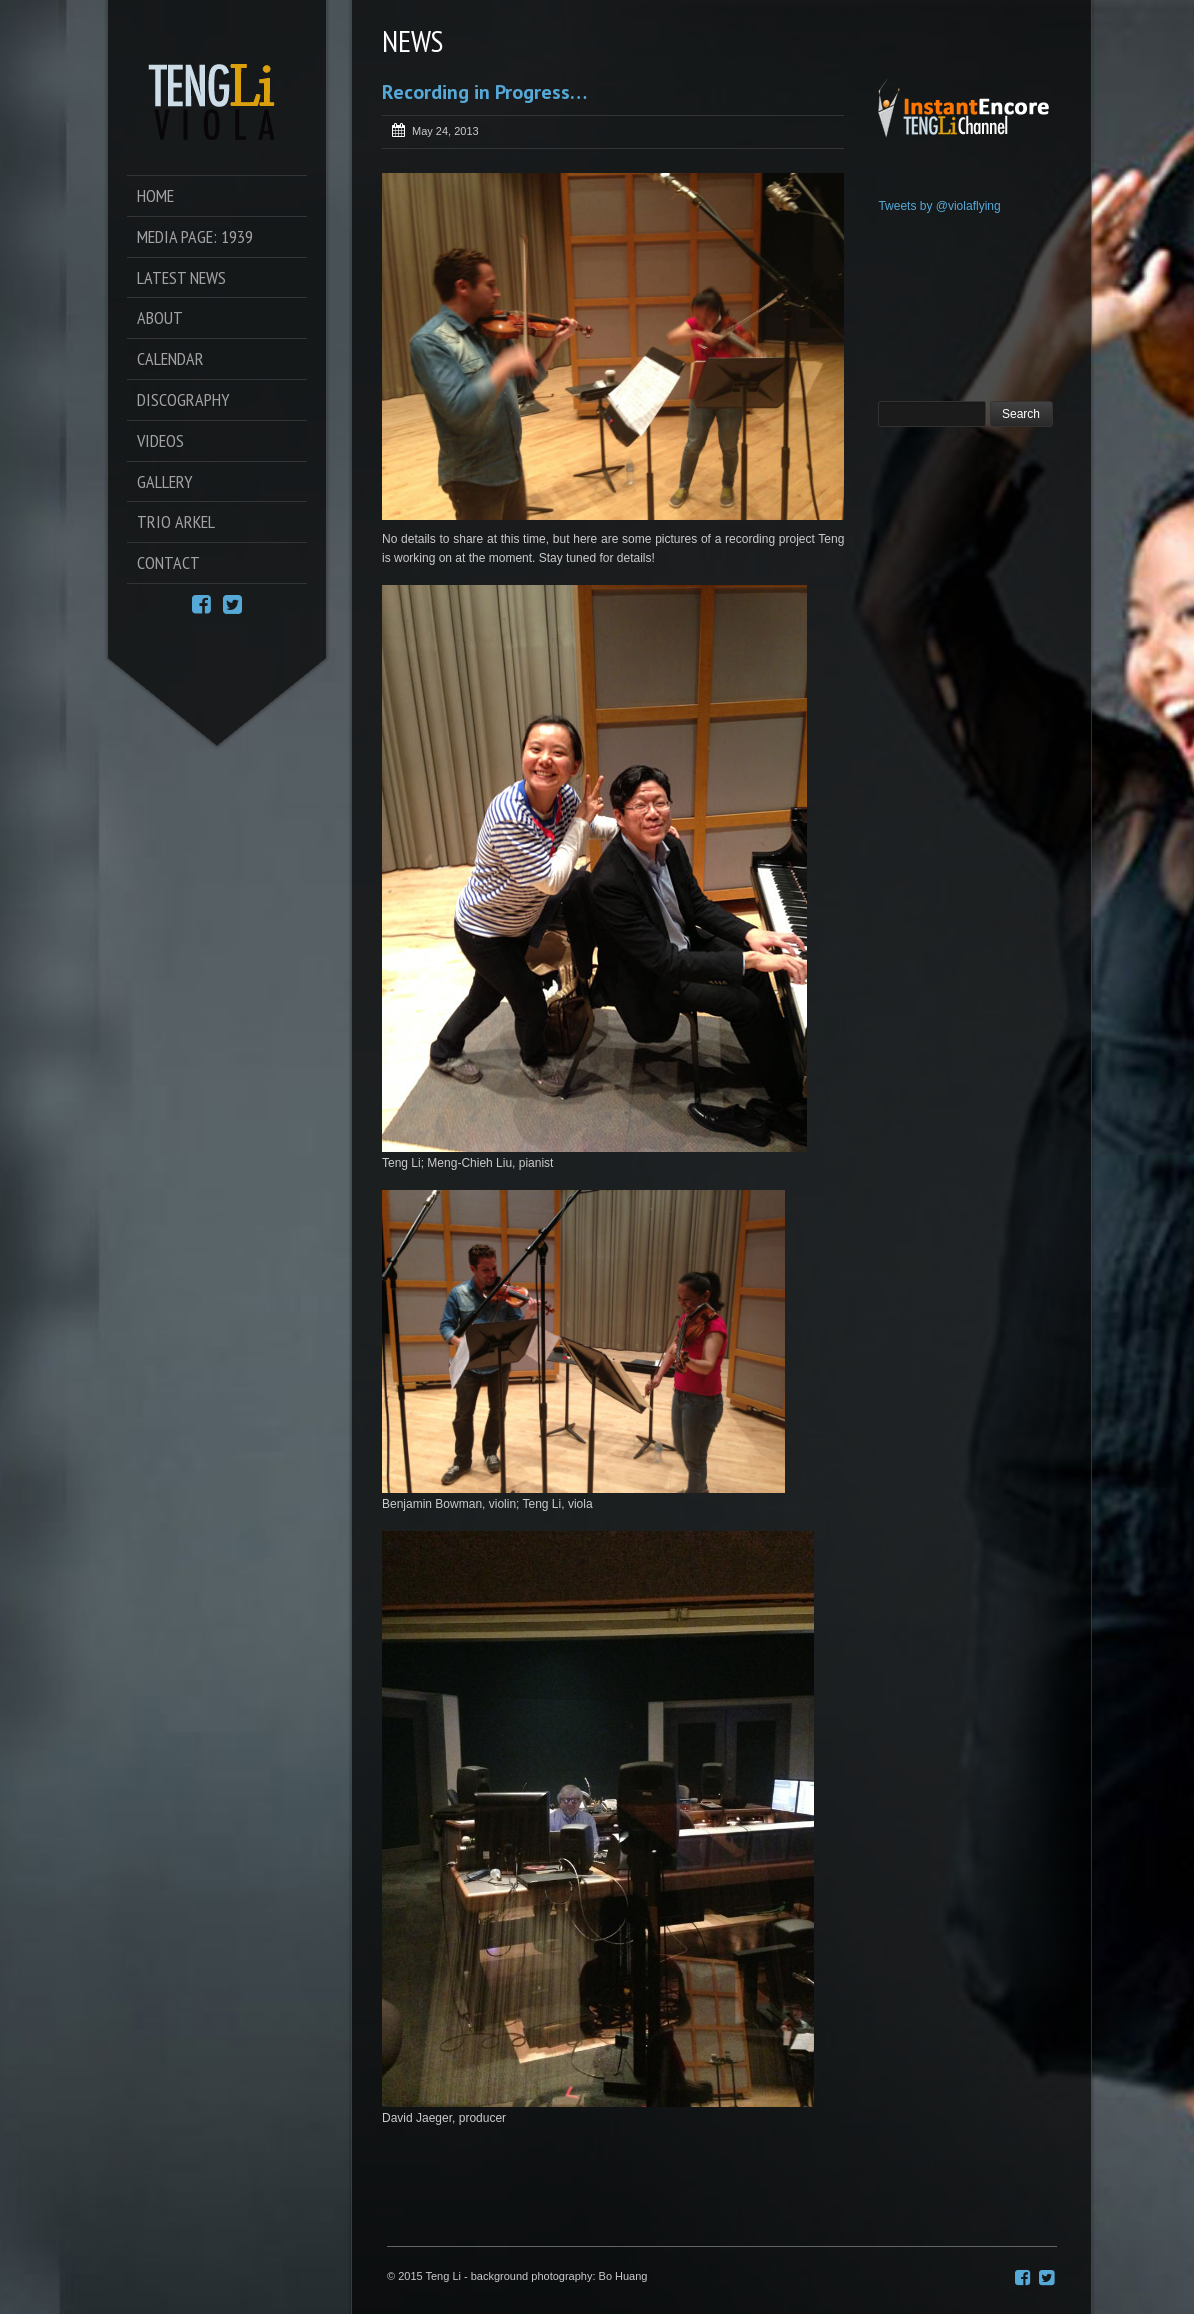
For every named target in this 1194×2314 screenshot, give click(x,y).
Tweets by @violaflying (939, 206)
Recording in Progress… (484, 92)
